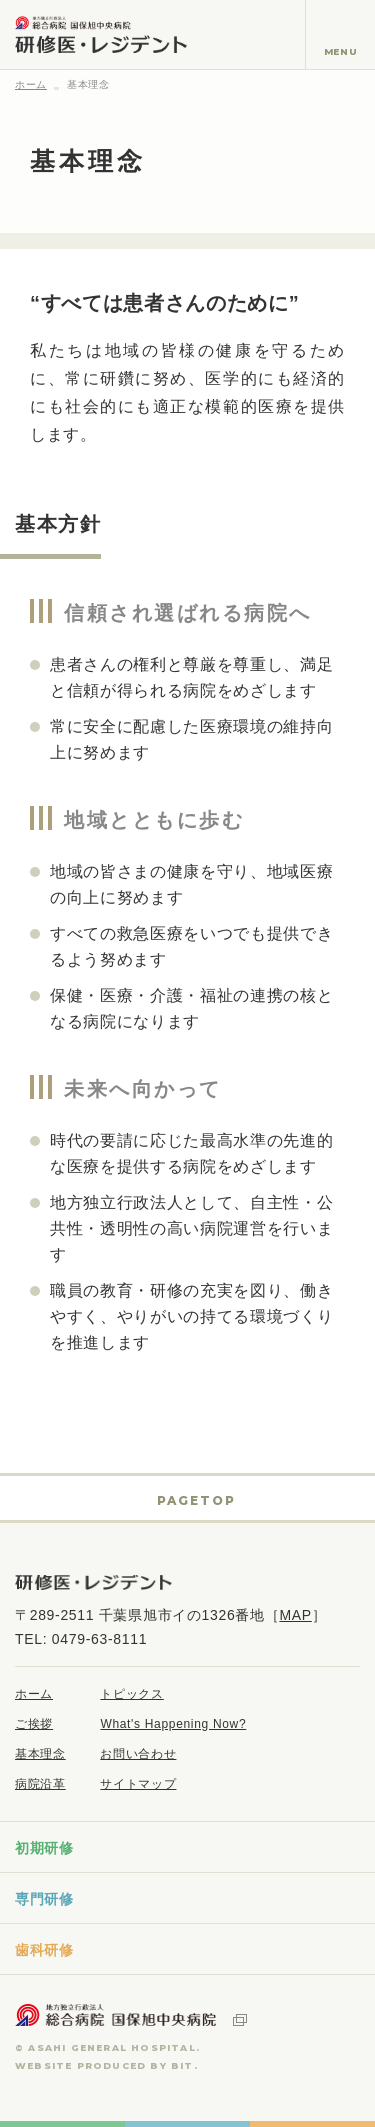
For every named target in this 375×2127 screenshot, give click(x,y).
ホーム (31, 84)
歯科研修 (44, 1950)
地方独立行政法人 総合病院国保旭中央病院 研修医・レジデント (101, 34)
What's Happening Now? (173, 1724)
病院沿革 (40, 1784)
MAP (295, 1615)
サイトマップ (138, 1784)
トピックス (131, 1694)
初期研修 (44, 1848)
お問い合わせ (138, 1754)
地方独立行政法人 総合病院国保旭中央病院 (131, 2015)
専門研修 (44, 1899)
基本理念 (40, 1754)
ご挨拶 (34, 1724)
